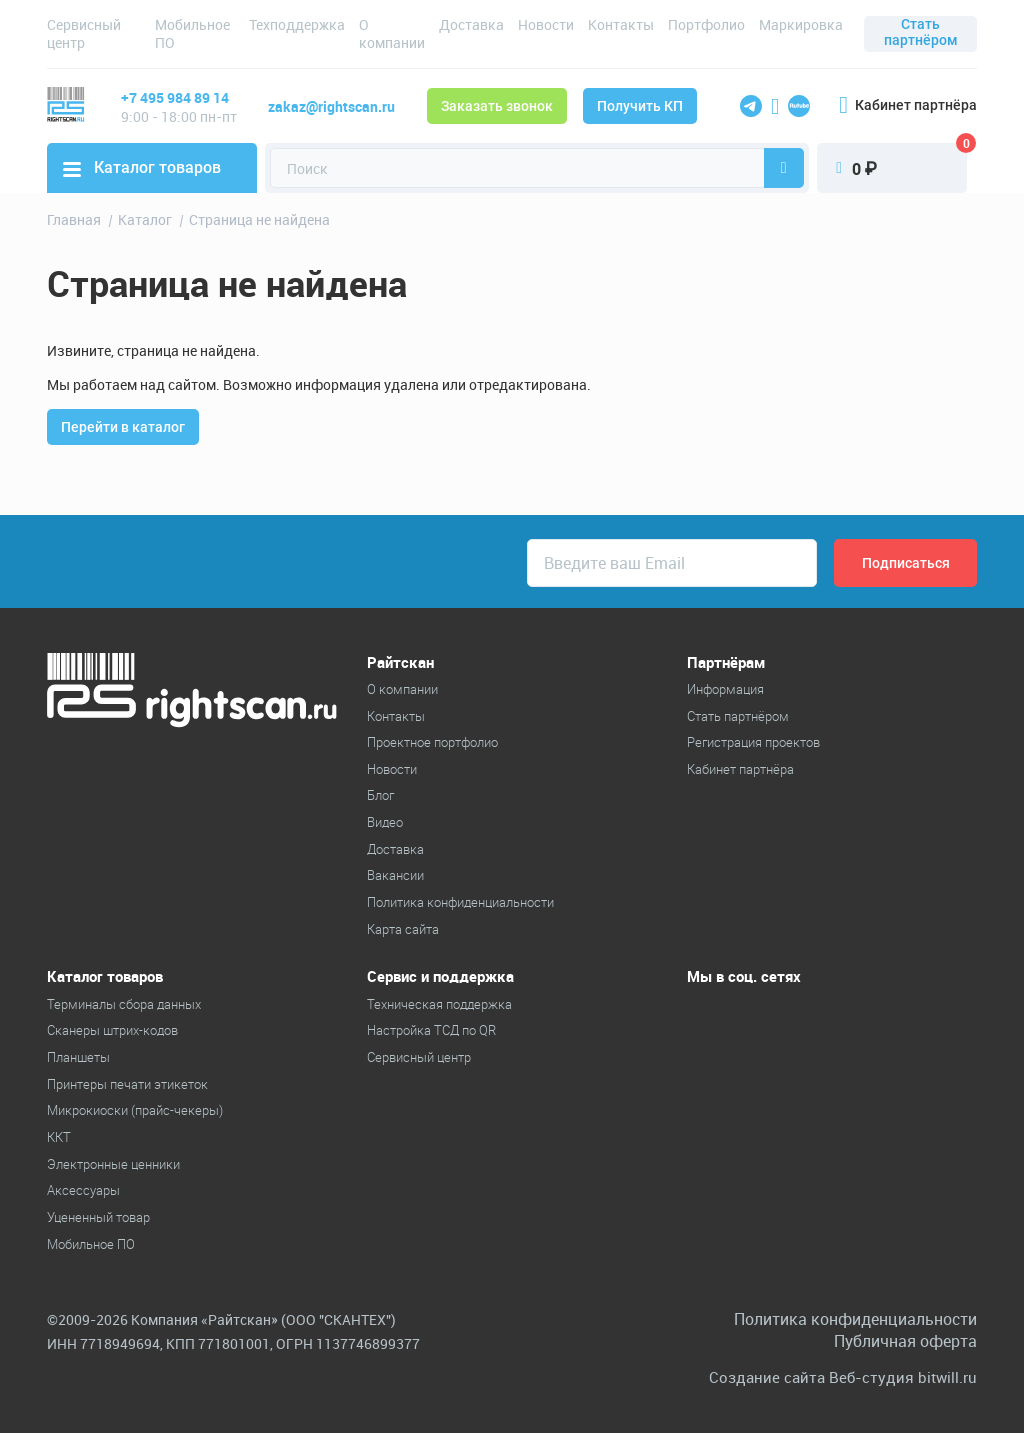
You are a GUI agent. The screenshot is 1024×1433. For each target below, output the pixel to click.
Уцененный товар (98, 1217)
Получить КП (640, 106)
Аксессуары (83, 1190)
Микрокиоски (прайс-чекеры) (135, 1110)
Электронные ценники (113, 1164)
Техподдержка (297, 24)
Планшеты (78, 1057)
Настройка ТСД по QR (431, 1030)
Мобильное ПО (192, 33)
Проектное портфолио (432, 742)
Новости (546, 24)
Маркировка (801, 24)
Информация (725, 689)
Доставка (471, 24)
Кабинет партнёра (908, 105)
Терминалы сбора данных (124, 1004)
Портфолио (706, 24)
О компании (392, 33)
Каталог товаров (142, 167)
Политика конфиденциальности (460, 902)
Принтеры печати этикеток (127, 1084)
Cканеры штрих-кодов (112, 1030)
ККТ (59, 1137)
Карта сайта (403, 929)
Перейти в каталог (123, 427)
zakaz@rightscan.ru (331, 106)
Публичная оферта (905, 1341)
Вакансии (395, 875)
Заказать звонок (497, 106)
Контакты (621, 24)
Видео (385, 822)
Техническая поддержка (439, 1004)
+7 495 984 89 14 (175, 97)
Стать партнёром (921, 32)
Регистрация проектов (753, 742)
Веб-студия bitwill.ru (903, 1377)
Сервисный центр (84, 33)
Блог (380, 795)
